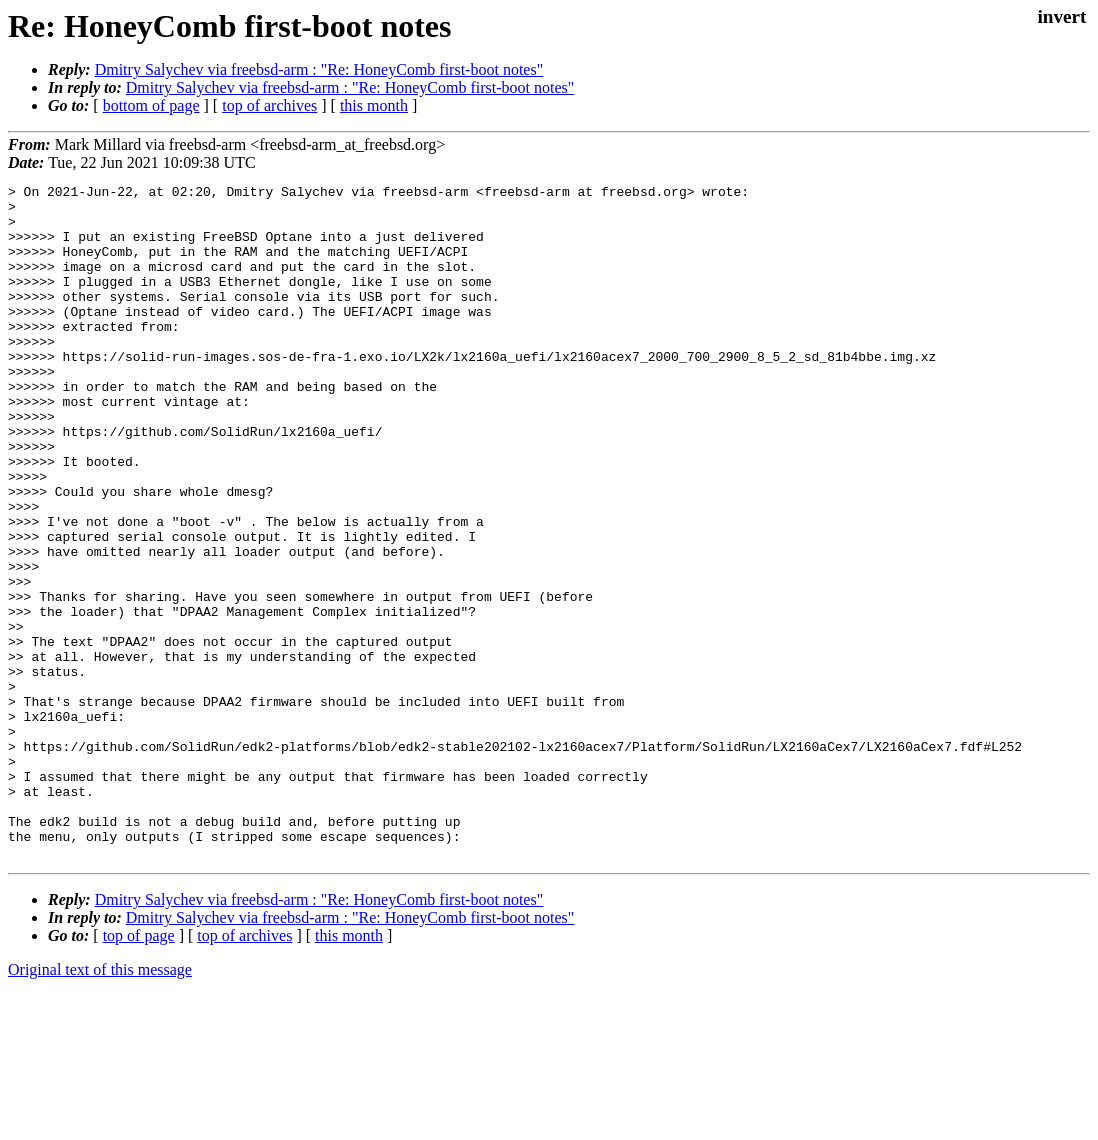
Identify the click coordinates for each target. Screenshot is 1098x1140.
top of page (139, 1070)
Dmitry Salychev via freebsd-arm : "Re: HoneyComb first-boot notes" (319, 69)
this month (374, 105)
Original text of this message (100, 1104)
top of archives (269, 105)
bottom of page (151, 105)
